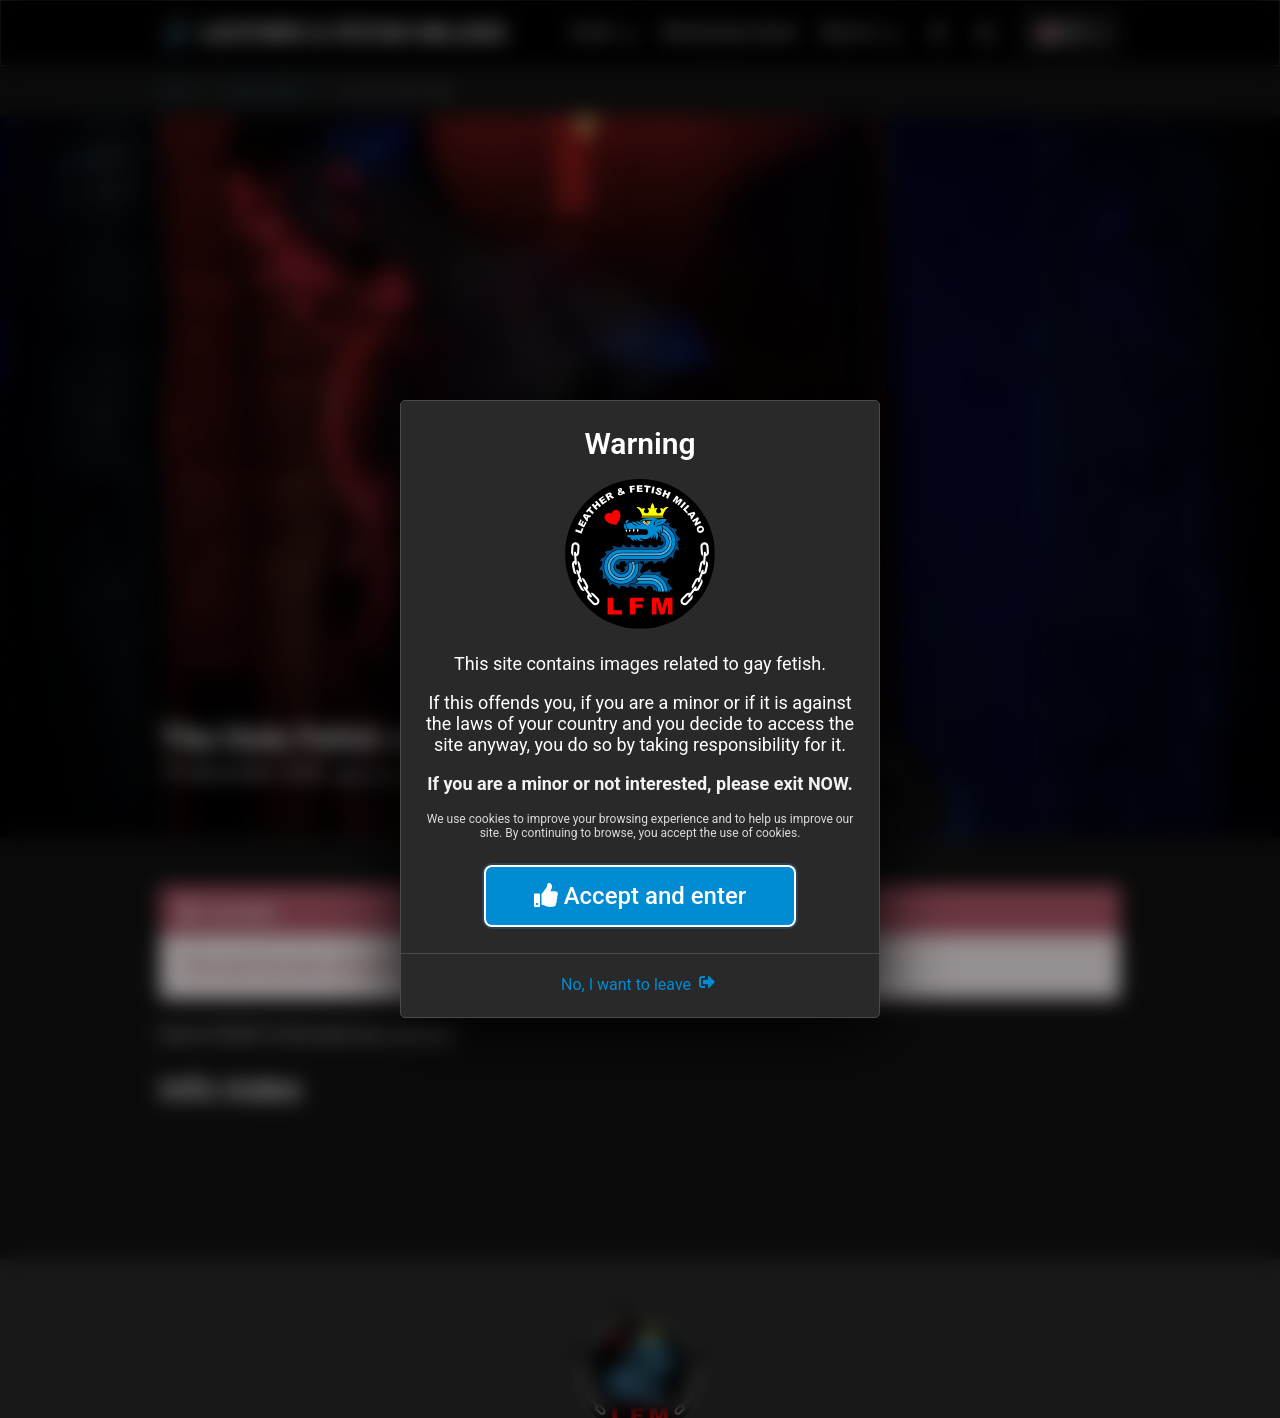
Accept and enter (640, 896)
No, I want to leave (640, 982)
